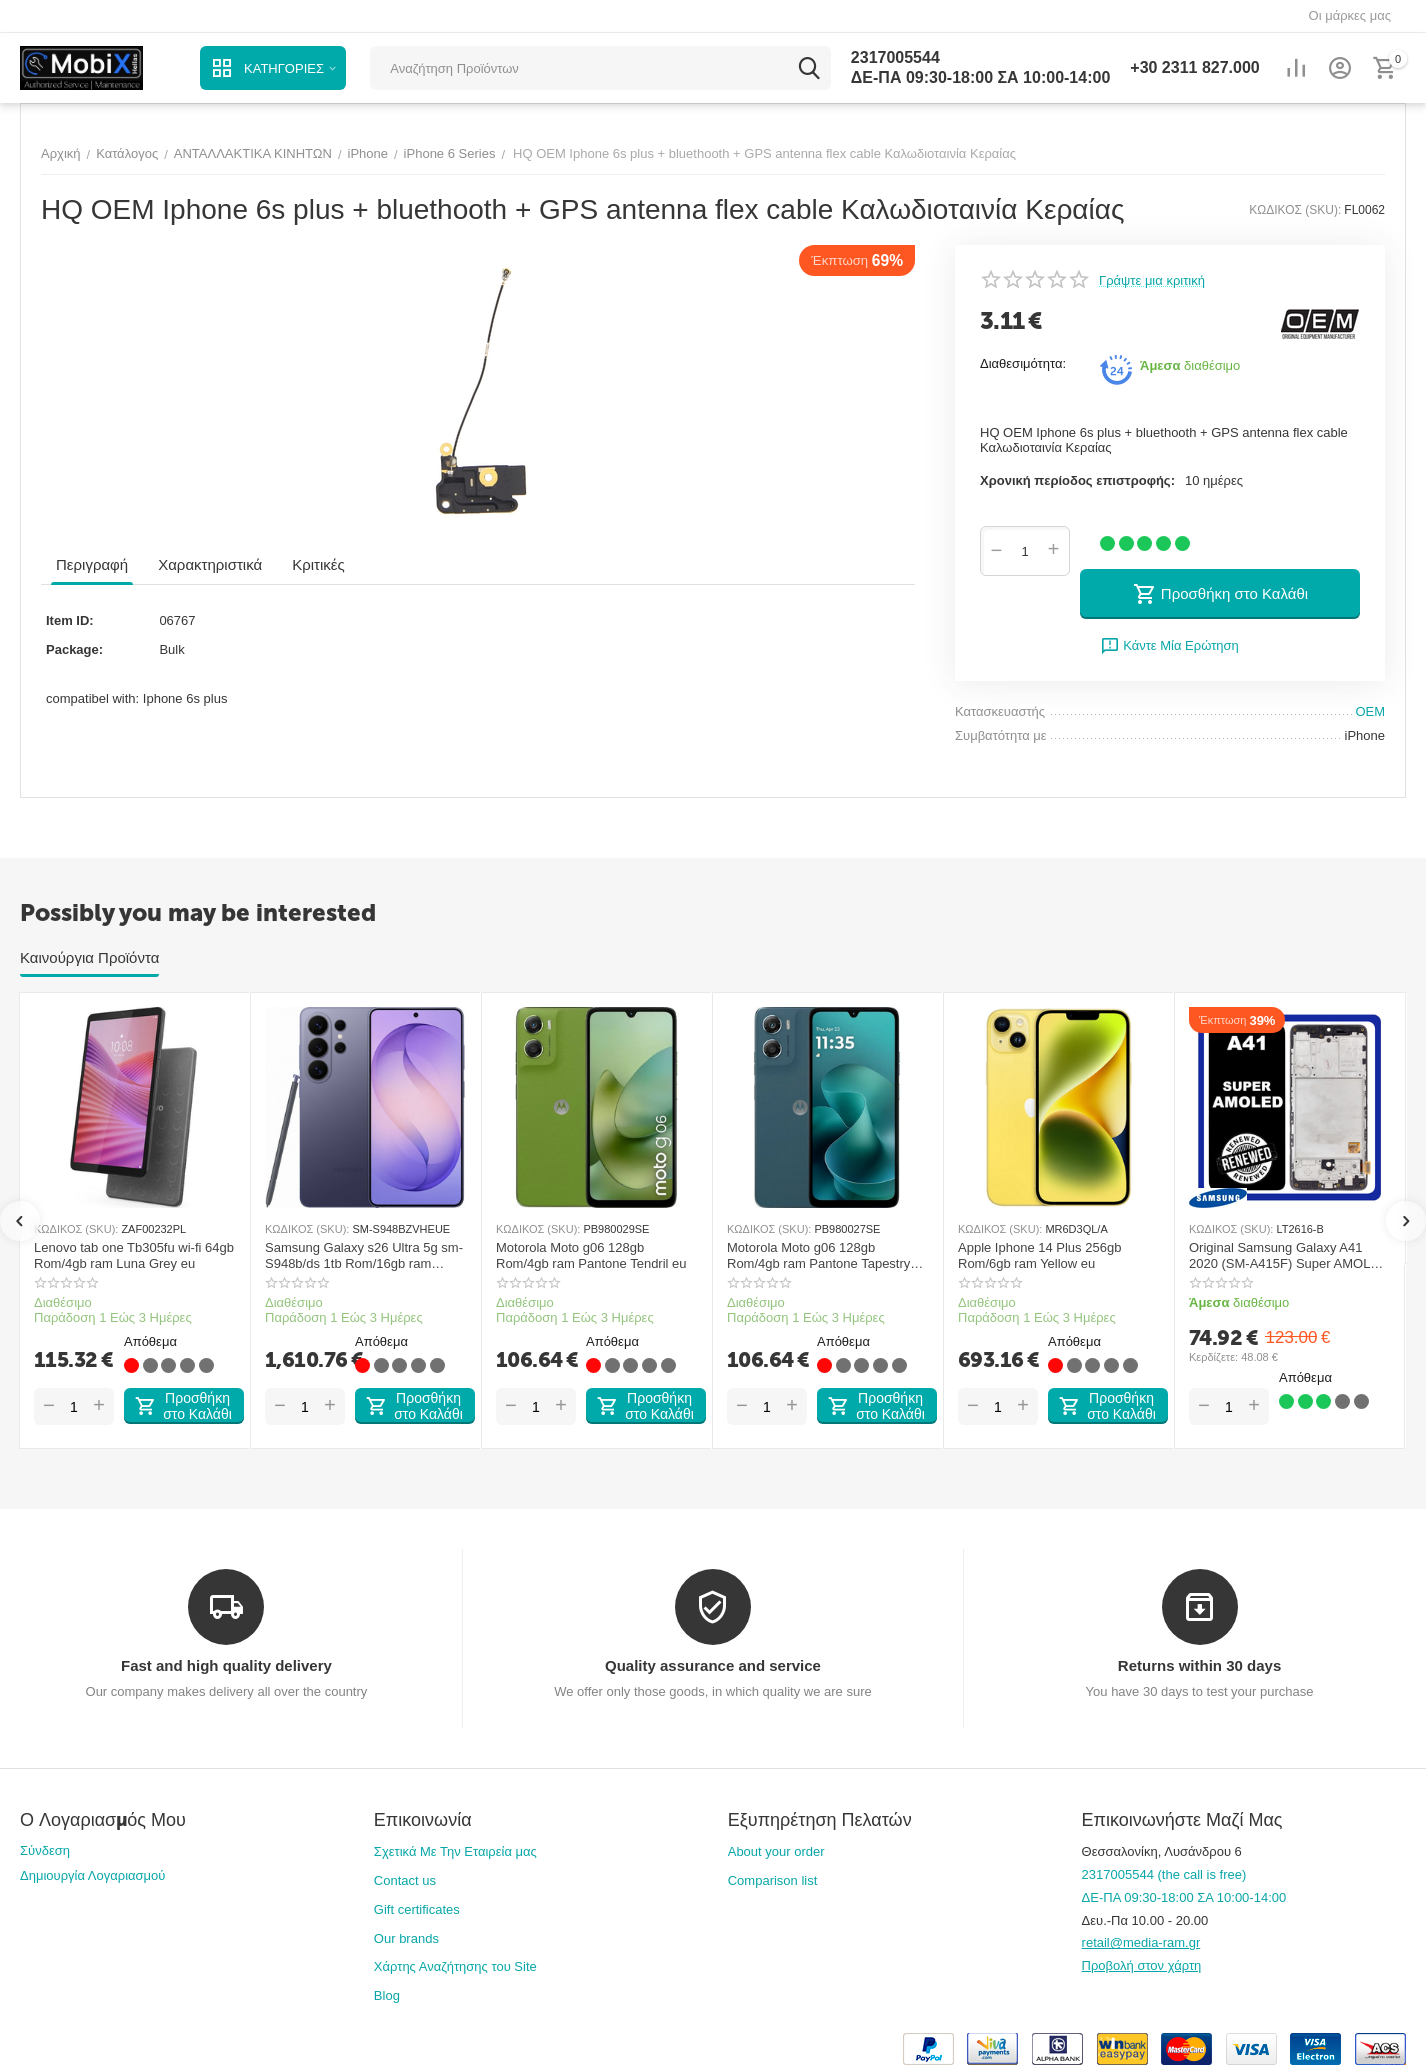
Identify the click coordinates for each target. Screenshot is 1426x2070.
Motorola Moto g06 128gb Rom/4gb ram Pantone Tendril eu (591, 1255)
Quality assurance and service (713, 1665)
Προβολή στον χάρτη (1142, 1965)
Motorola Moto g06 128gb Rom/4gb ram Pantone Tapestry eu (818, 1255)
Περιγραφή (92, 564)
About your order (776, 1851)
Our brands (406, 1938)
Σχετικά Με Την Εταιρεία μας (455, 1851)
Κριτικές (318, 564)
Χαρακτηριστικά (210, 564)
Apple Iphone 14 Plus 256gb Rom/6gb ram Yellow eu (1039, 1255)
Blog (387, 1995)
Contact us (405, 1880)
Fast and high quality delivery (226, 1665)
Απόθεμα (150, 1342)
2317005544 (895, 57)
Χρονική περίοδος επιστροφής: (1077, 480)
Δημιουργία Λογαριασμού (92, 1875)
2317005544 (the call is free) (1164, 1874)
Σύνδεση (45, 1850)
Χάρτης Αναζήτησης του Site (455, 1966)
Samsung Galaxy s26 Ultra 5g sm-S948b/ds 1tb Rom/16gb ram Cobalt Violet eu (364, 1255)
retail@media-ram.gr (1141, 1942)
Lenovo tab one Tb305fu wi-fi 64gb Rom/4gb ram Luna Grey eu (134, 1255)
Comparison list (773, 1880)
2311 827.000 (1194, 67)
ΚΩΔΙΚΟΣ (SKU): (1295, 210)
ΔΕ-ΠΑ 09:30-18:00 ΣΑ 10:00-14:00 (980, 77)
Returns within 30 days (1199, 1665)
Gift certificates (417, 1909)
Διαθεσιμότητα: (1023, 363)
